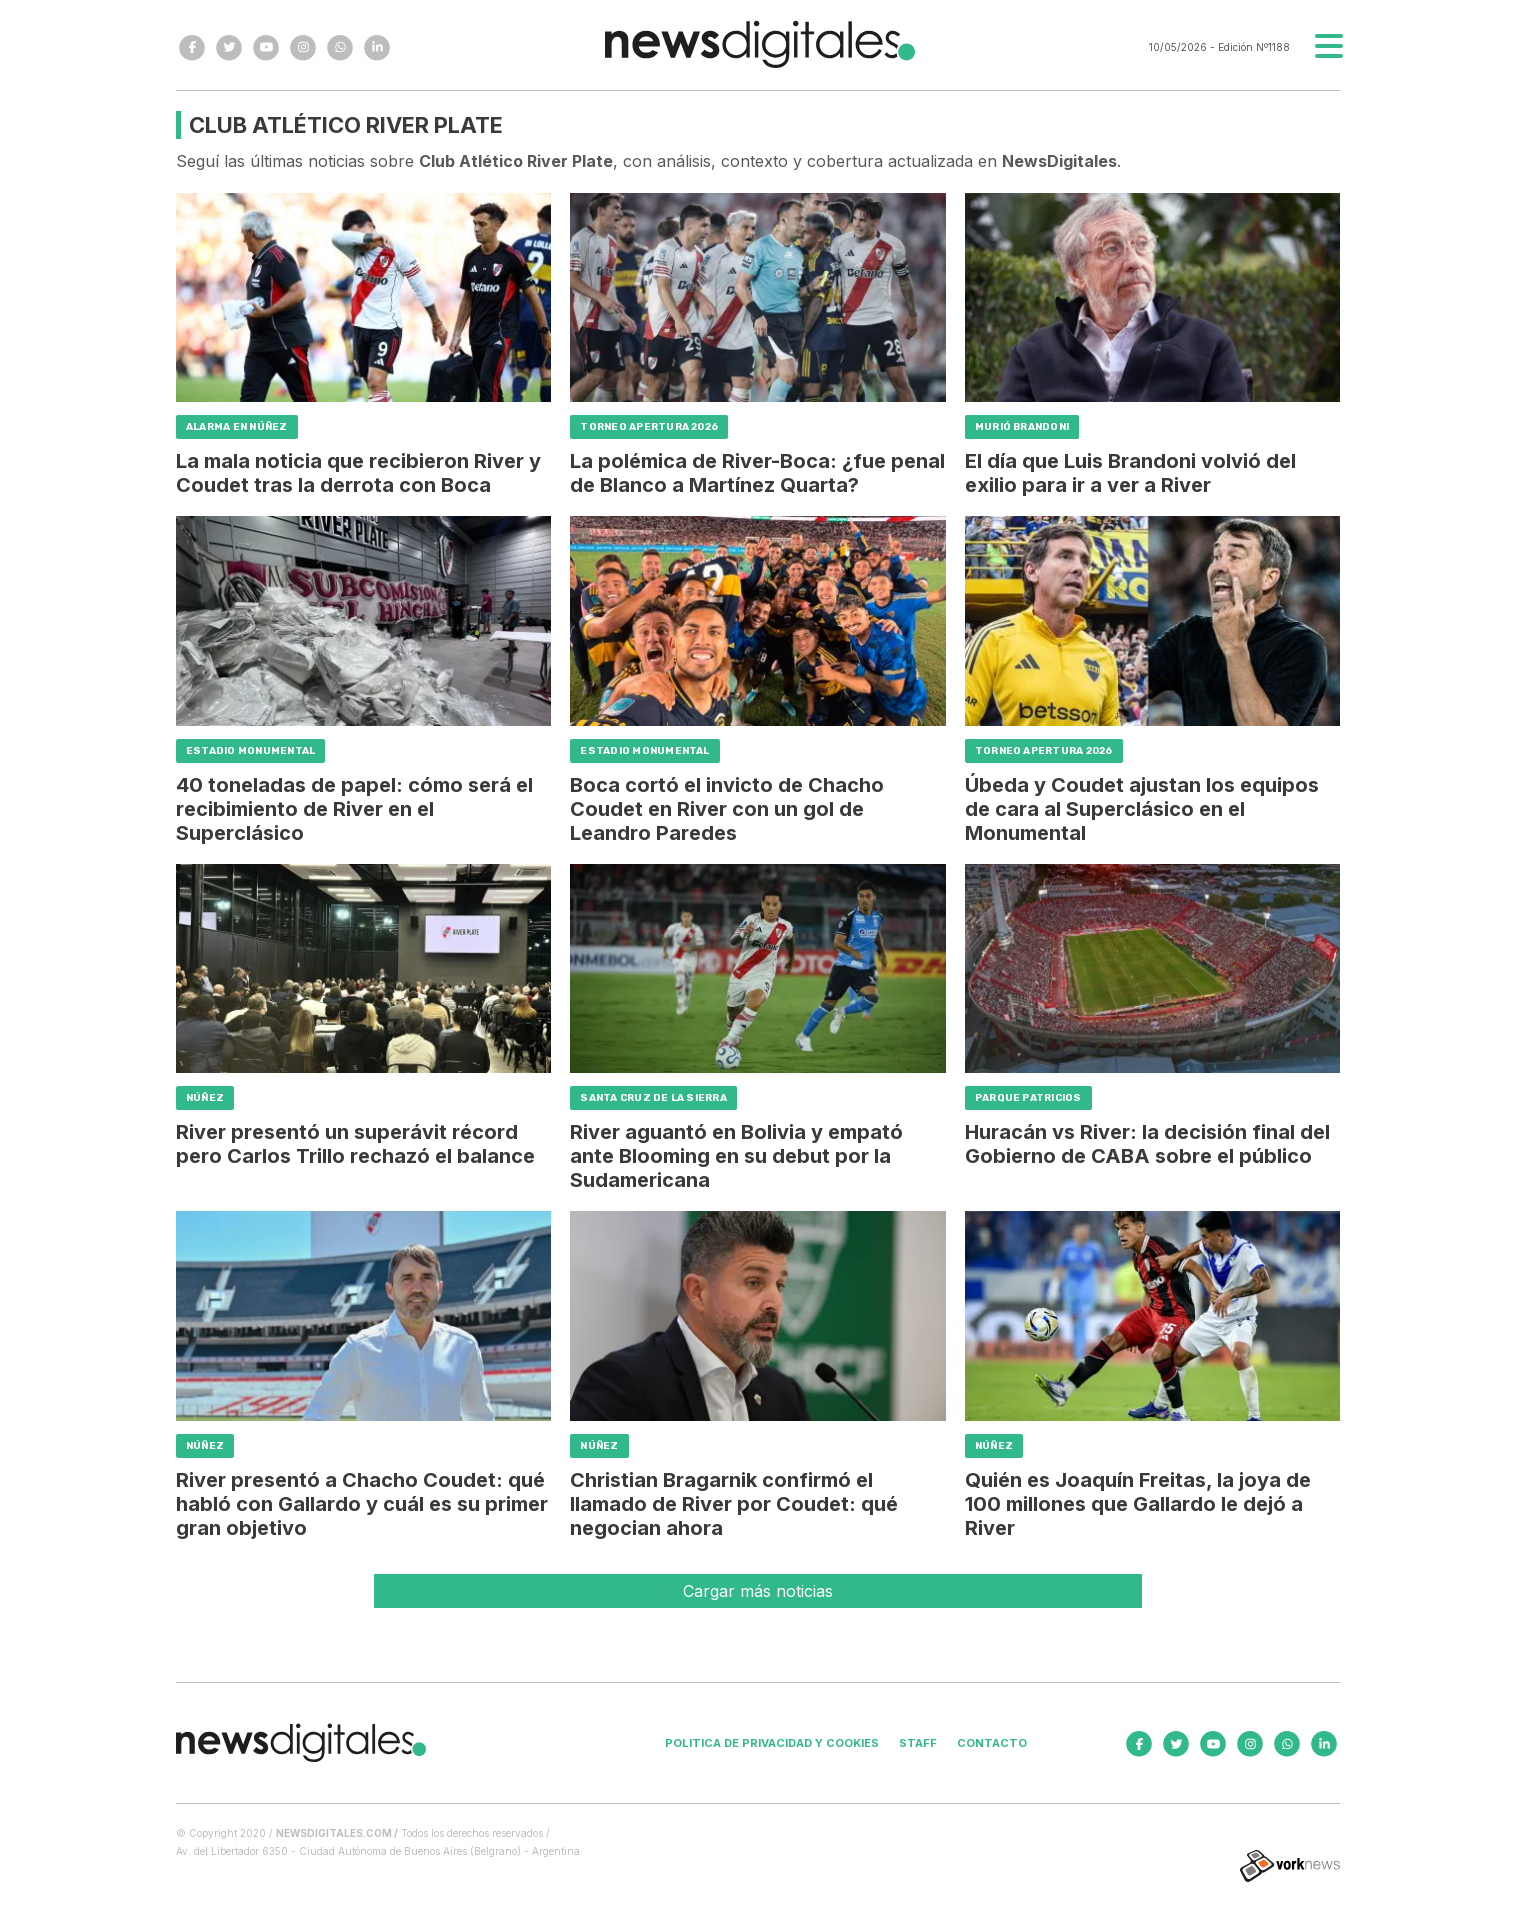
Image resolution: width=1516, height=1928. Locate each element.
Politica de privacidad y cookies (772, 1743)
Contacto (992, 1743)
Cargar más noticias (758, 1591)
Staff (918, 1743)
